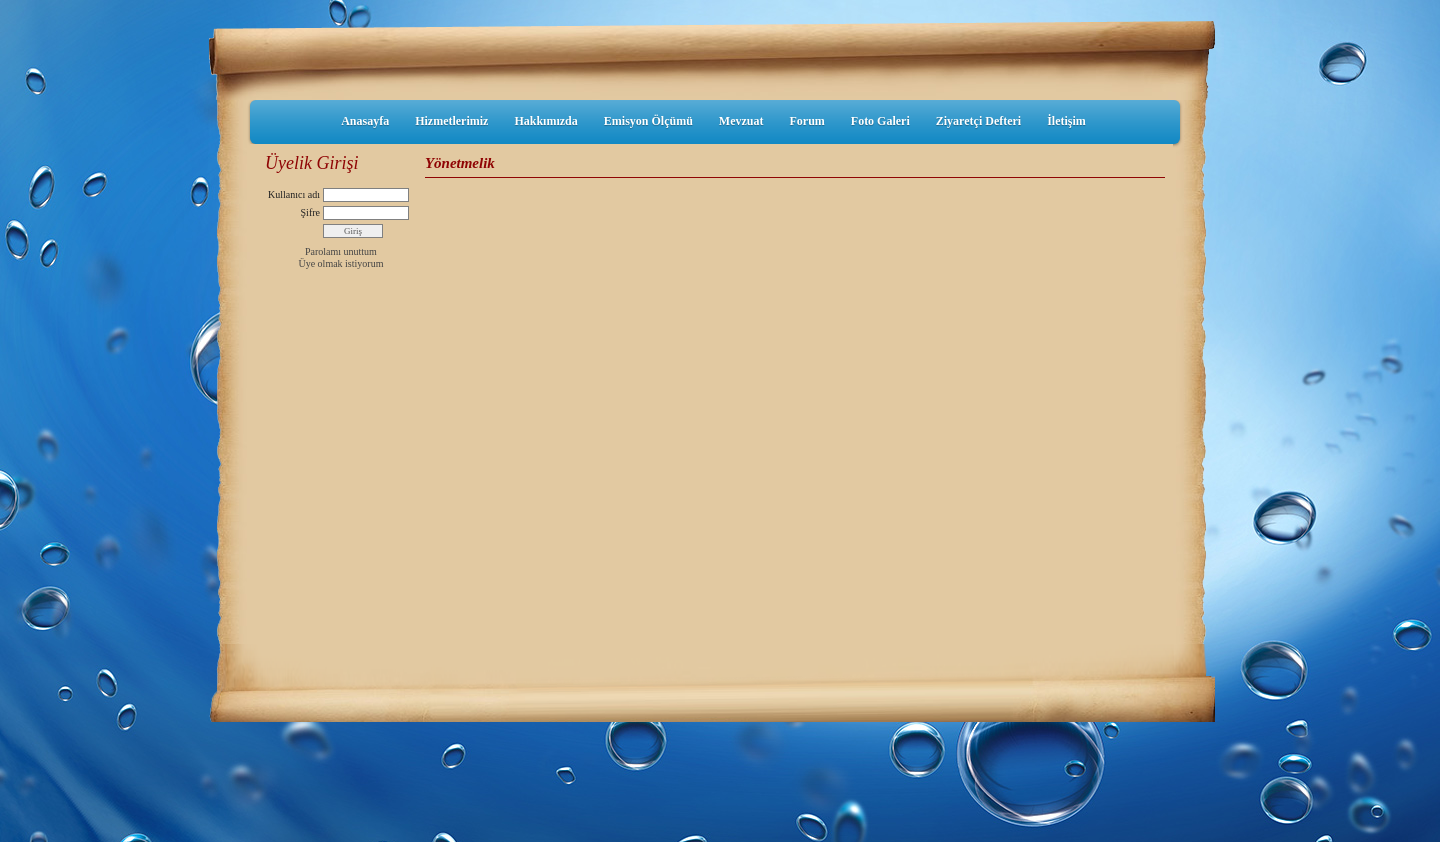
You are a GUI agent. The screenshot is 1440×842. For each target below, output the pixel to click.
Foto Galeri (880, 121)
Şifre (310, 212)
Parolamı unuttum (341, 251)
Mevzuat (741, 121)
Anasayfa (365, 121)
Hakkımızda (545, 121)
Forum (806, 121)
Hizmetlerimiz (451, 121)
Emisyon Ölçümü (648, 121)
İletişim (1066, 121)
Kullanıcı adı (294, 194)
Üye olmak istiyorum (340, 263)
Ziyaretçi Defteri (978, 121)
